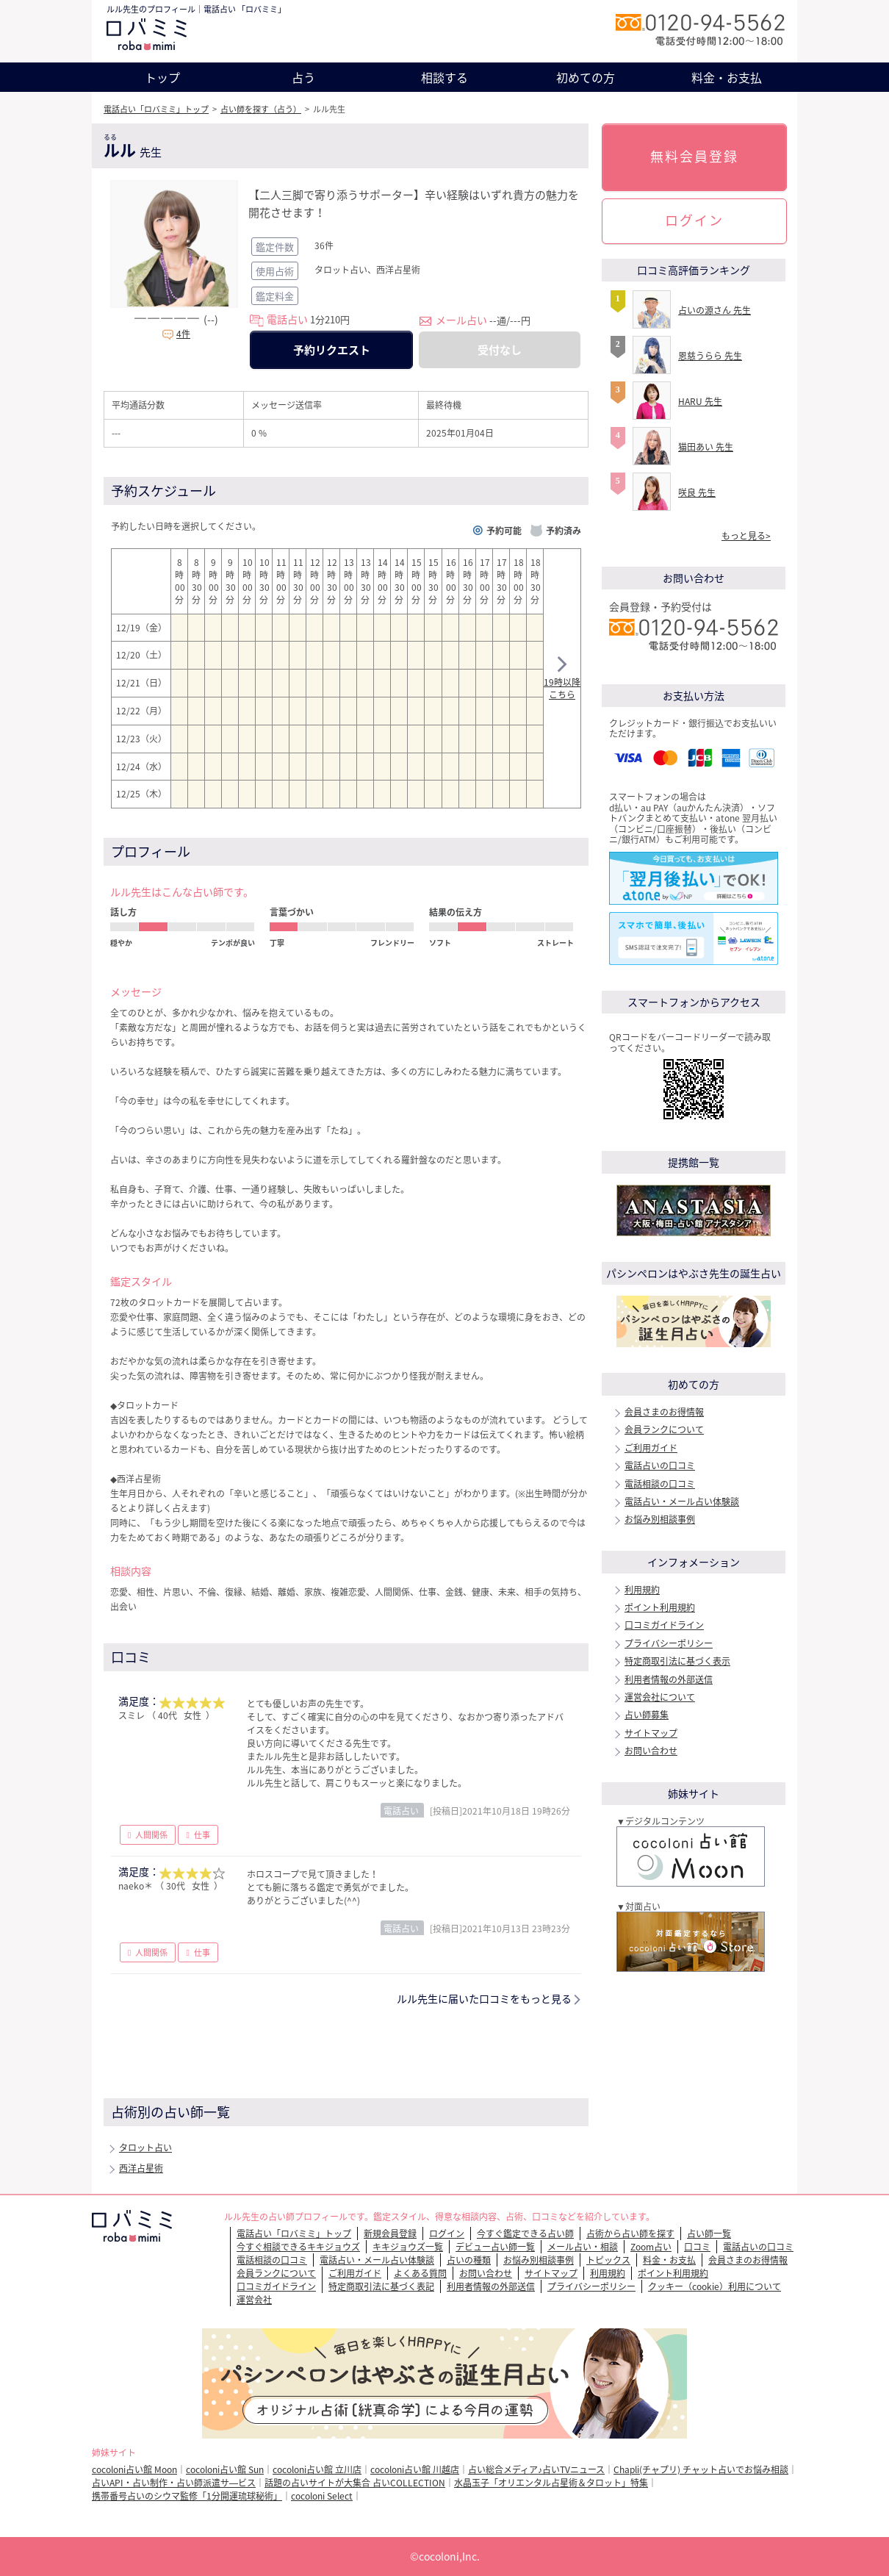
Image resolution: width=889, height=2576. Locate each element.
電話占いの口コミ (660, 1465)
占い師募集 (647, 1714)
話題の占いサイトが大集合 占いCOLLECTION (354, 2482)
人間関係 (151, 1835)
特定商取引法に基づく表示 (677, 1661)
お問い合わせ (651, 1750)
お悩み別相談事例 (660, 1519)
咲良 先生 (697, 492)
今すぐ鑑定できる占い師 (525, 2233)
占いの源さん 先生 (714, 310)
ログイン (694, 220)
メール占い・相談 (582, 2246)
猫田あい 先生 (705, 446)
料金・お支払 (726, 77)
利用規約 (642, 1589)
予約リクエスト (331, 350)
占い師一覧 (709, 2233)
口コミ (697, 2246)
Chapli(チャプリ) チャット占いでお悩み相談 (700, 2469)
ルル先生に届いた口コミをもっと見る (484, 1998)
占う (303, 77)
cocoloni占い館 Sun (225, 2469)
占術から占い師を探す (630, 2233)
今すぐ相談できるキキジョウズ (298, 2246)
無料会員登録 (694, 156)
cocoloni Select (322, 2496)
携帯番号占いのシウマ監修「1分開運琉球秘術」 (187, 2496)
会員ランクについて (664, 1429)
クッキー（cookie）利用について (714, 2286)
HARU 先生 (700, 401)
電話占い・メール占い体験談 (682, 1501)
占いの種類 (469, 2260)
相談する (444, 77)
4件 (183, 333)
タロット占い (145, 2147)
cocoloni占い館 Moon (134, 2469)
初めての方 (585, 77)
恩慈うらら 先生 (710, 355)
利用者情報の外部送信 (669, 1679)
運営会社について (660, 1697)
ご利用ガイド (651, 1447)
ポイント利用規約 (660, 1607)
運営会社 (254, 2299)
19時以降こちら (562, 680)
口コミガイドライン (664, 1625)
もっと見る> (746, 535)
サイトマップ (651, 1733)
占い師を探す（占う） (260, 109)
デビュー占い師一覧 (495, 2246)
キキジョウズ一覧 (407, 2246)
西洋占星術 (141, 2168)
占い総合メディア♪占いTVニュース (536, 2469)
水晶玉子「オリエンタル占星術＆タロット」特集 (551, 2482)
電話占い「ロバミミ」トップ (156, 109)
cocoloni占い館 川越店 (414, 2469)
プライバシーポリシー (669, 1643)
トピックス (608, 2260)
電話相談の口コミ (660, 1483)
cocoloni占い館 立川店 (317, 2469)
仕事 (202, 1835)
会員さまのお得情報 (664, 1411)
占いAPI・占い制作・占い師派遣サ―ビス (174, 2482)
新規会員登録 (390, 2233)
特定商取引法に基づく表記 (381, 2286)
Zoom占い (651, 2246)
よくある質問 (420, 2273)
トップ (162, 77)
